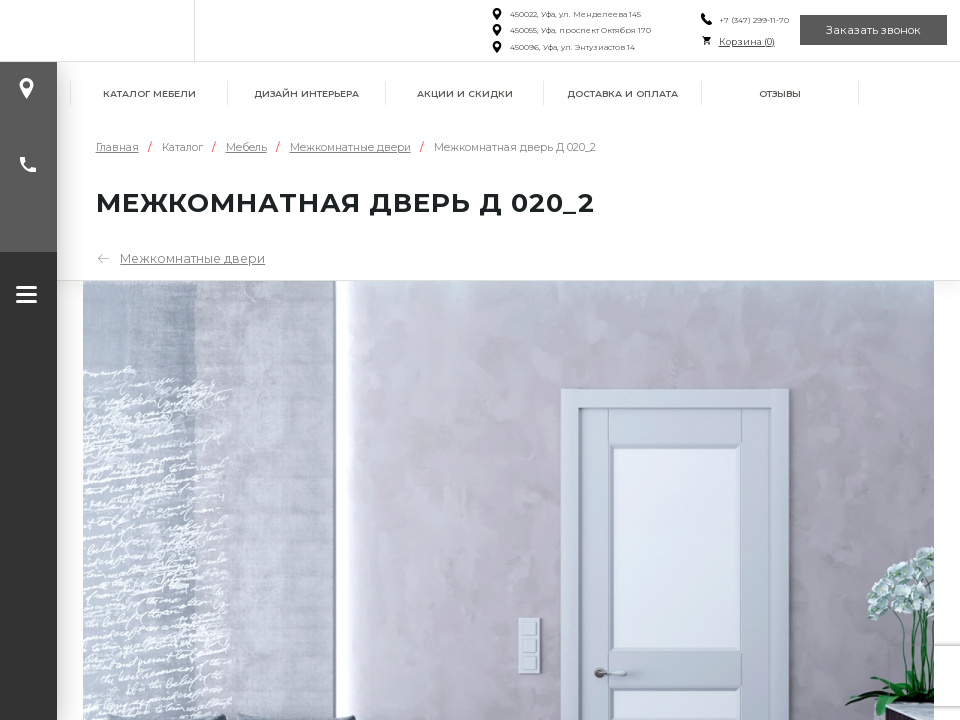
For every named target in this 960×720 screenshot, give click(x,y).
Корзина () (747, 41)
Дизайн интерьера (306, 93)
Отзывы (780, 93)
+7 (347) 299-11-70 (754, 20)
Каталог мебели (149, 93)
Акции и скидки (465, 93)
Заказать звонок (873, 30)
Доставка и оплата (622, 93)
